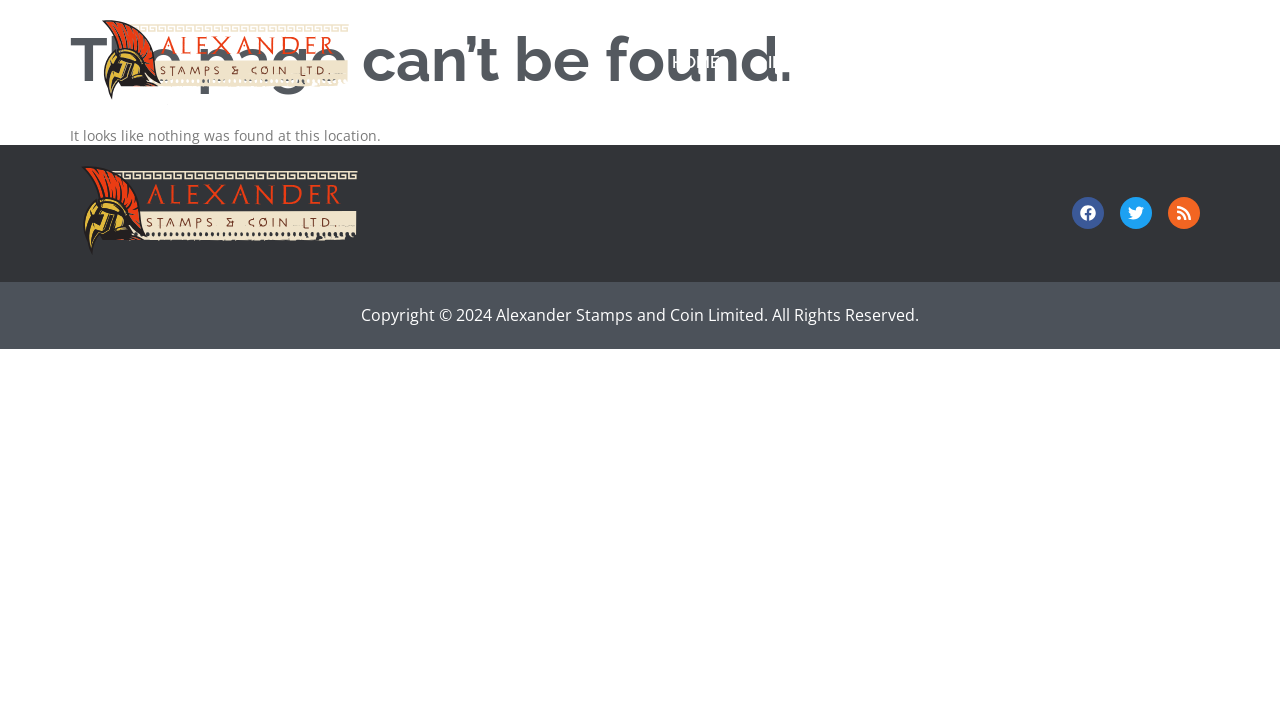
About (1166, 62)
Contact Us (1039, 62)
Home (696, 62)
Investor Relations (854, 62)
